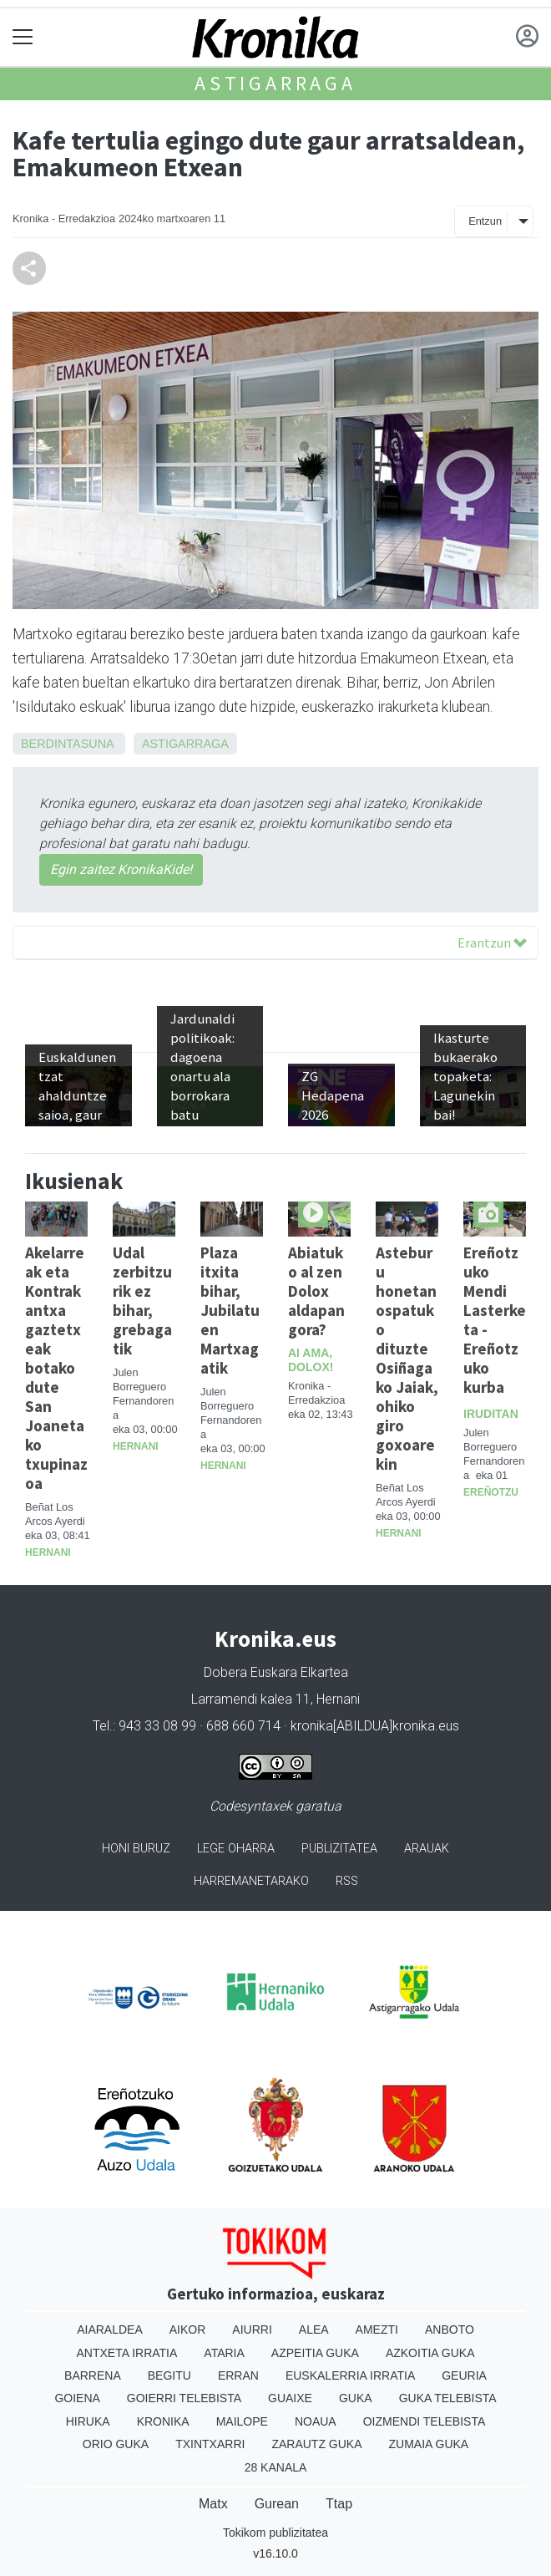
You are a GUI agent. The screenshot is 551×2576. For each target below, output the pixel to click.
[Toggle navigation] (23, 37)
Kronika (163, 2421)
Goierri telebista (184, 2398)
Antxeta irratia (127, 2353)
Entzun (485, 221)
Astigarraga (275, 83)
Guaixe (290, 2398)
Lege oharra (236, 1849)
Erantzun (492, 942)
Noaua (315, 2421)
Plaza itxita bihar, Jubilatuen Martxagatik (230, 1310)
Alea (314, 2329)
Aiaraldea (110, 2329)
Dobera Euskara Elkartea (276, 1672)
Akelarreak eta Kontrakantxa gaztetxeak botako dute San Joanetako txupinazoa (56, 1367)
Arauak (426, 1849)
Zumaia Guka (429, 2444)
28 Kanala (276, 2467)
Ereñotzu (490, 1492)
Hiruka (88, 2421)
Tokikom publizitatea (275, 2532)
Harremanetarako (251, 1881)
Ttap (339, 2504)
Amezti (377, 2329)
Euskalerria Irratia (350, 2375)
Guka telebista (448, 2398)
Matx (213, 2504)
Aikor (187, 2329)
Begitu (169, 2375)
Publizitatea (339, 1849)
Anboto (449, 2329)
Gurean (277, 2504)
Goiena (76, 2398)
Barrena (92, 2375)
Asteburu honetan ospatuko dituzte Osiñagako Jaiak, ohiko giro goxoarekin (407, 1358)
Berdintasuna (67, 743)
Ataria (224, 2353)
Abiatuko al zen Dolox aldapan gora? (316, 1290)
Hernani (48, 1552)
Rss (347, 1881)
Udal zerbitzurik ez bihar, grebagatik (142, 1300)
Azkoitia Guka (430, 2353)
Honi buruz (136, 1849)
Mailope (242, 2421)
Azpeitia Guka (315, 2353)
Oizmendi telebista (424, 2421)
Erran (238, 2375)
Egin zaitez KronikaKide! (121, 869)
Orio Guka (116, 2444)
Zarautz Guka (316, 2444)
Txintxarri (210, 2444)
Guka (355, 2398)
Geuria (464, 2375)
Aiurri (251, 2329)
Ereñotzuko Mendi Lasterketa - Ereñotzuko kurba (494, 1319)
